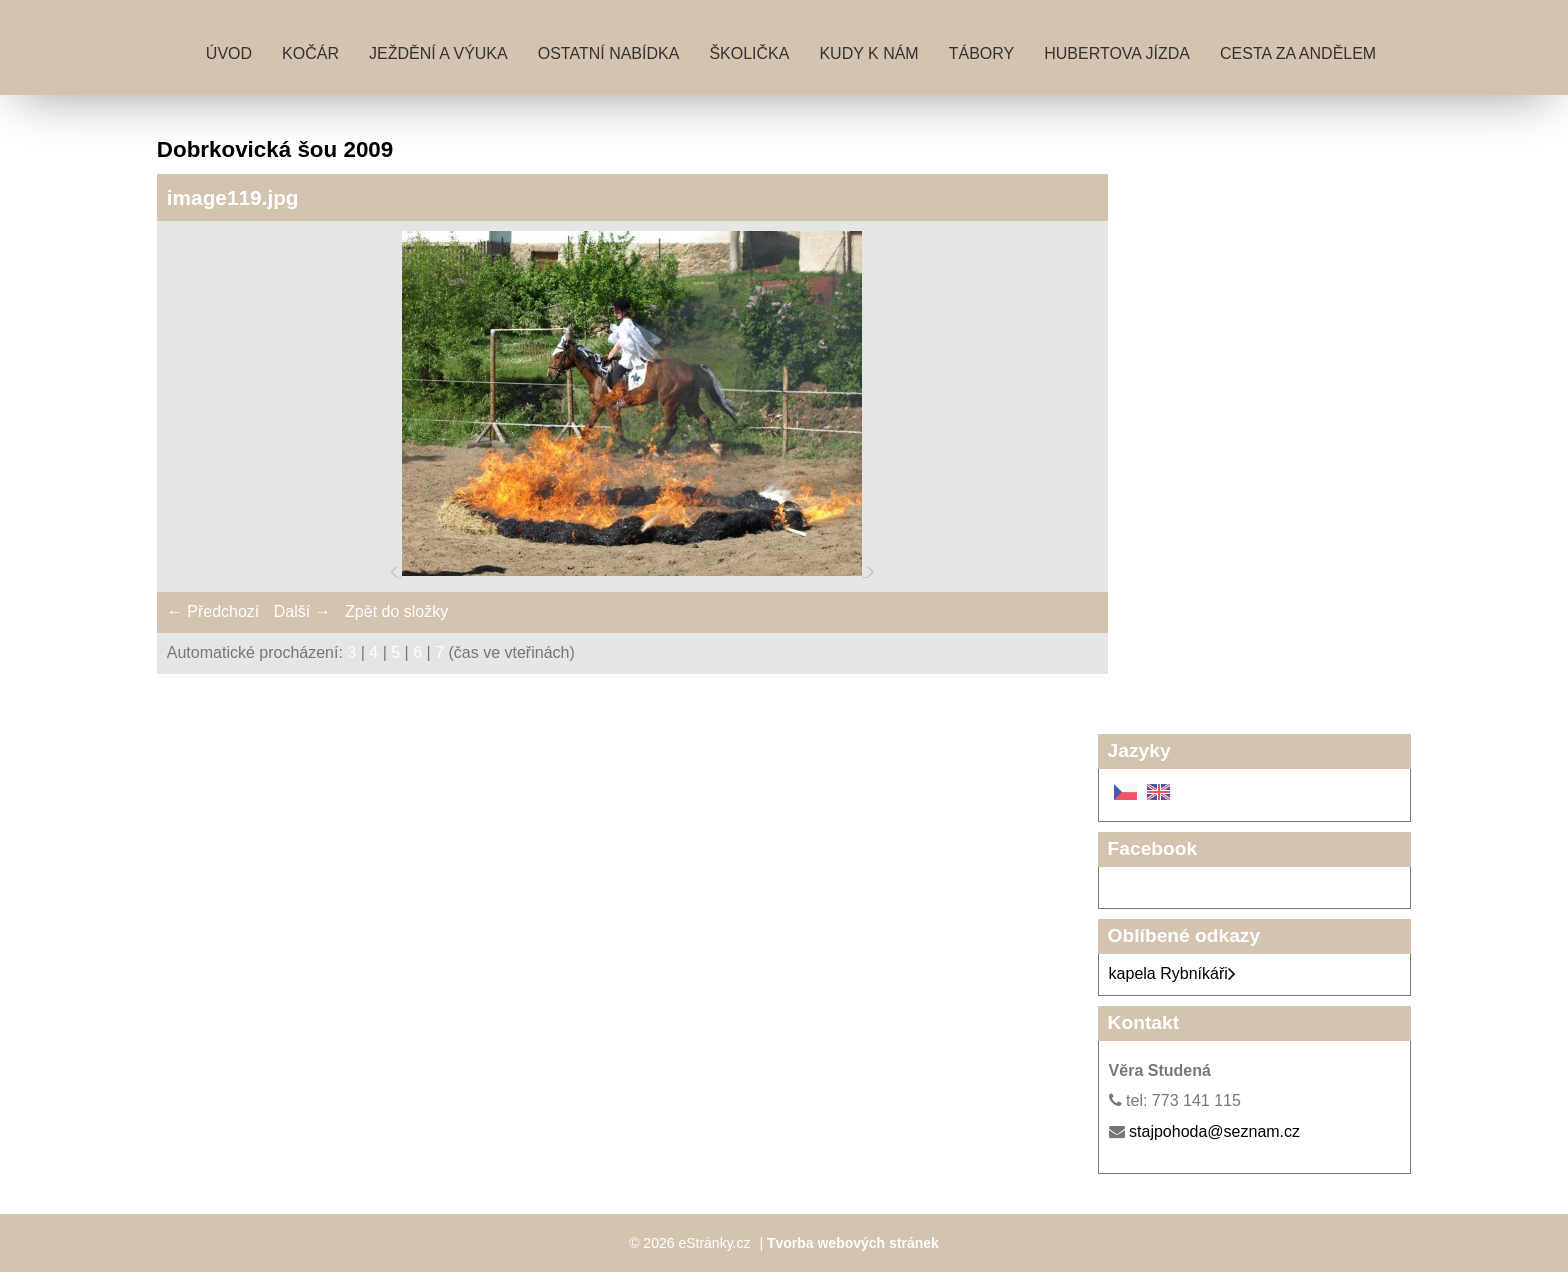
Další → (302, 611)
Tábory (982, 53)
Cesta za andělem (1298, 53)
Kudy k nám (868, 53)
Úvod (229, 53)
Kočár (310, 53)
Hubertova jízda (1117, 53)
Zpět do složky (396, 611)
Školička (749, 53)
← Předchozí (213, 611)
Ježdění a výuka (438, 53)
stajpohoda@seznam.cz (1214, 1131)
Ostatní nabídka (609, 53)
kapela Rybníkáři (1172, 973)
